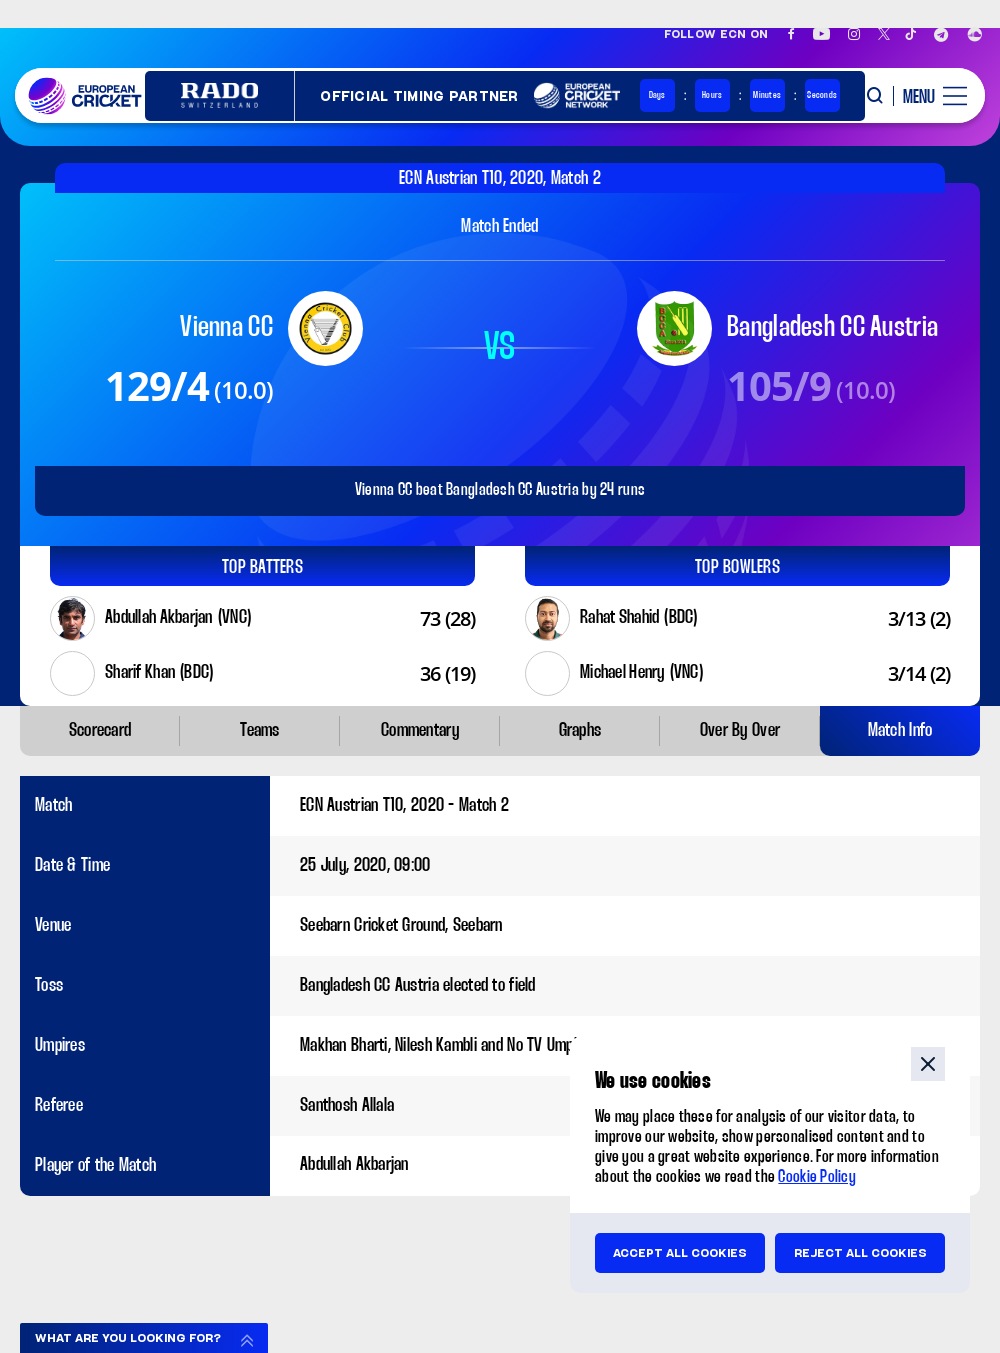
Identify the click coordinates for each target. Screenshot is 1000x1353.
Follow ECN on (716, 34)
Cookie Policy (817, 1177)
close (928, 1064)
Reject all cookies (860, 1253)
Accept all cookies (680, 1253)
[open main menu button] (929, 96)
